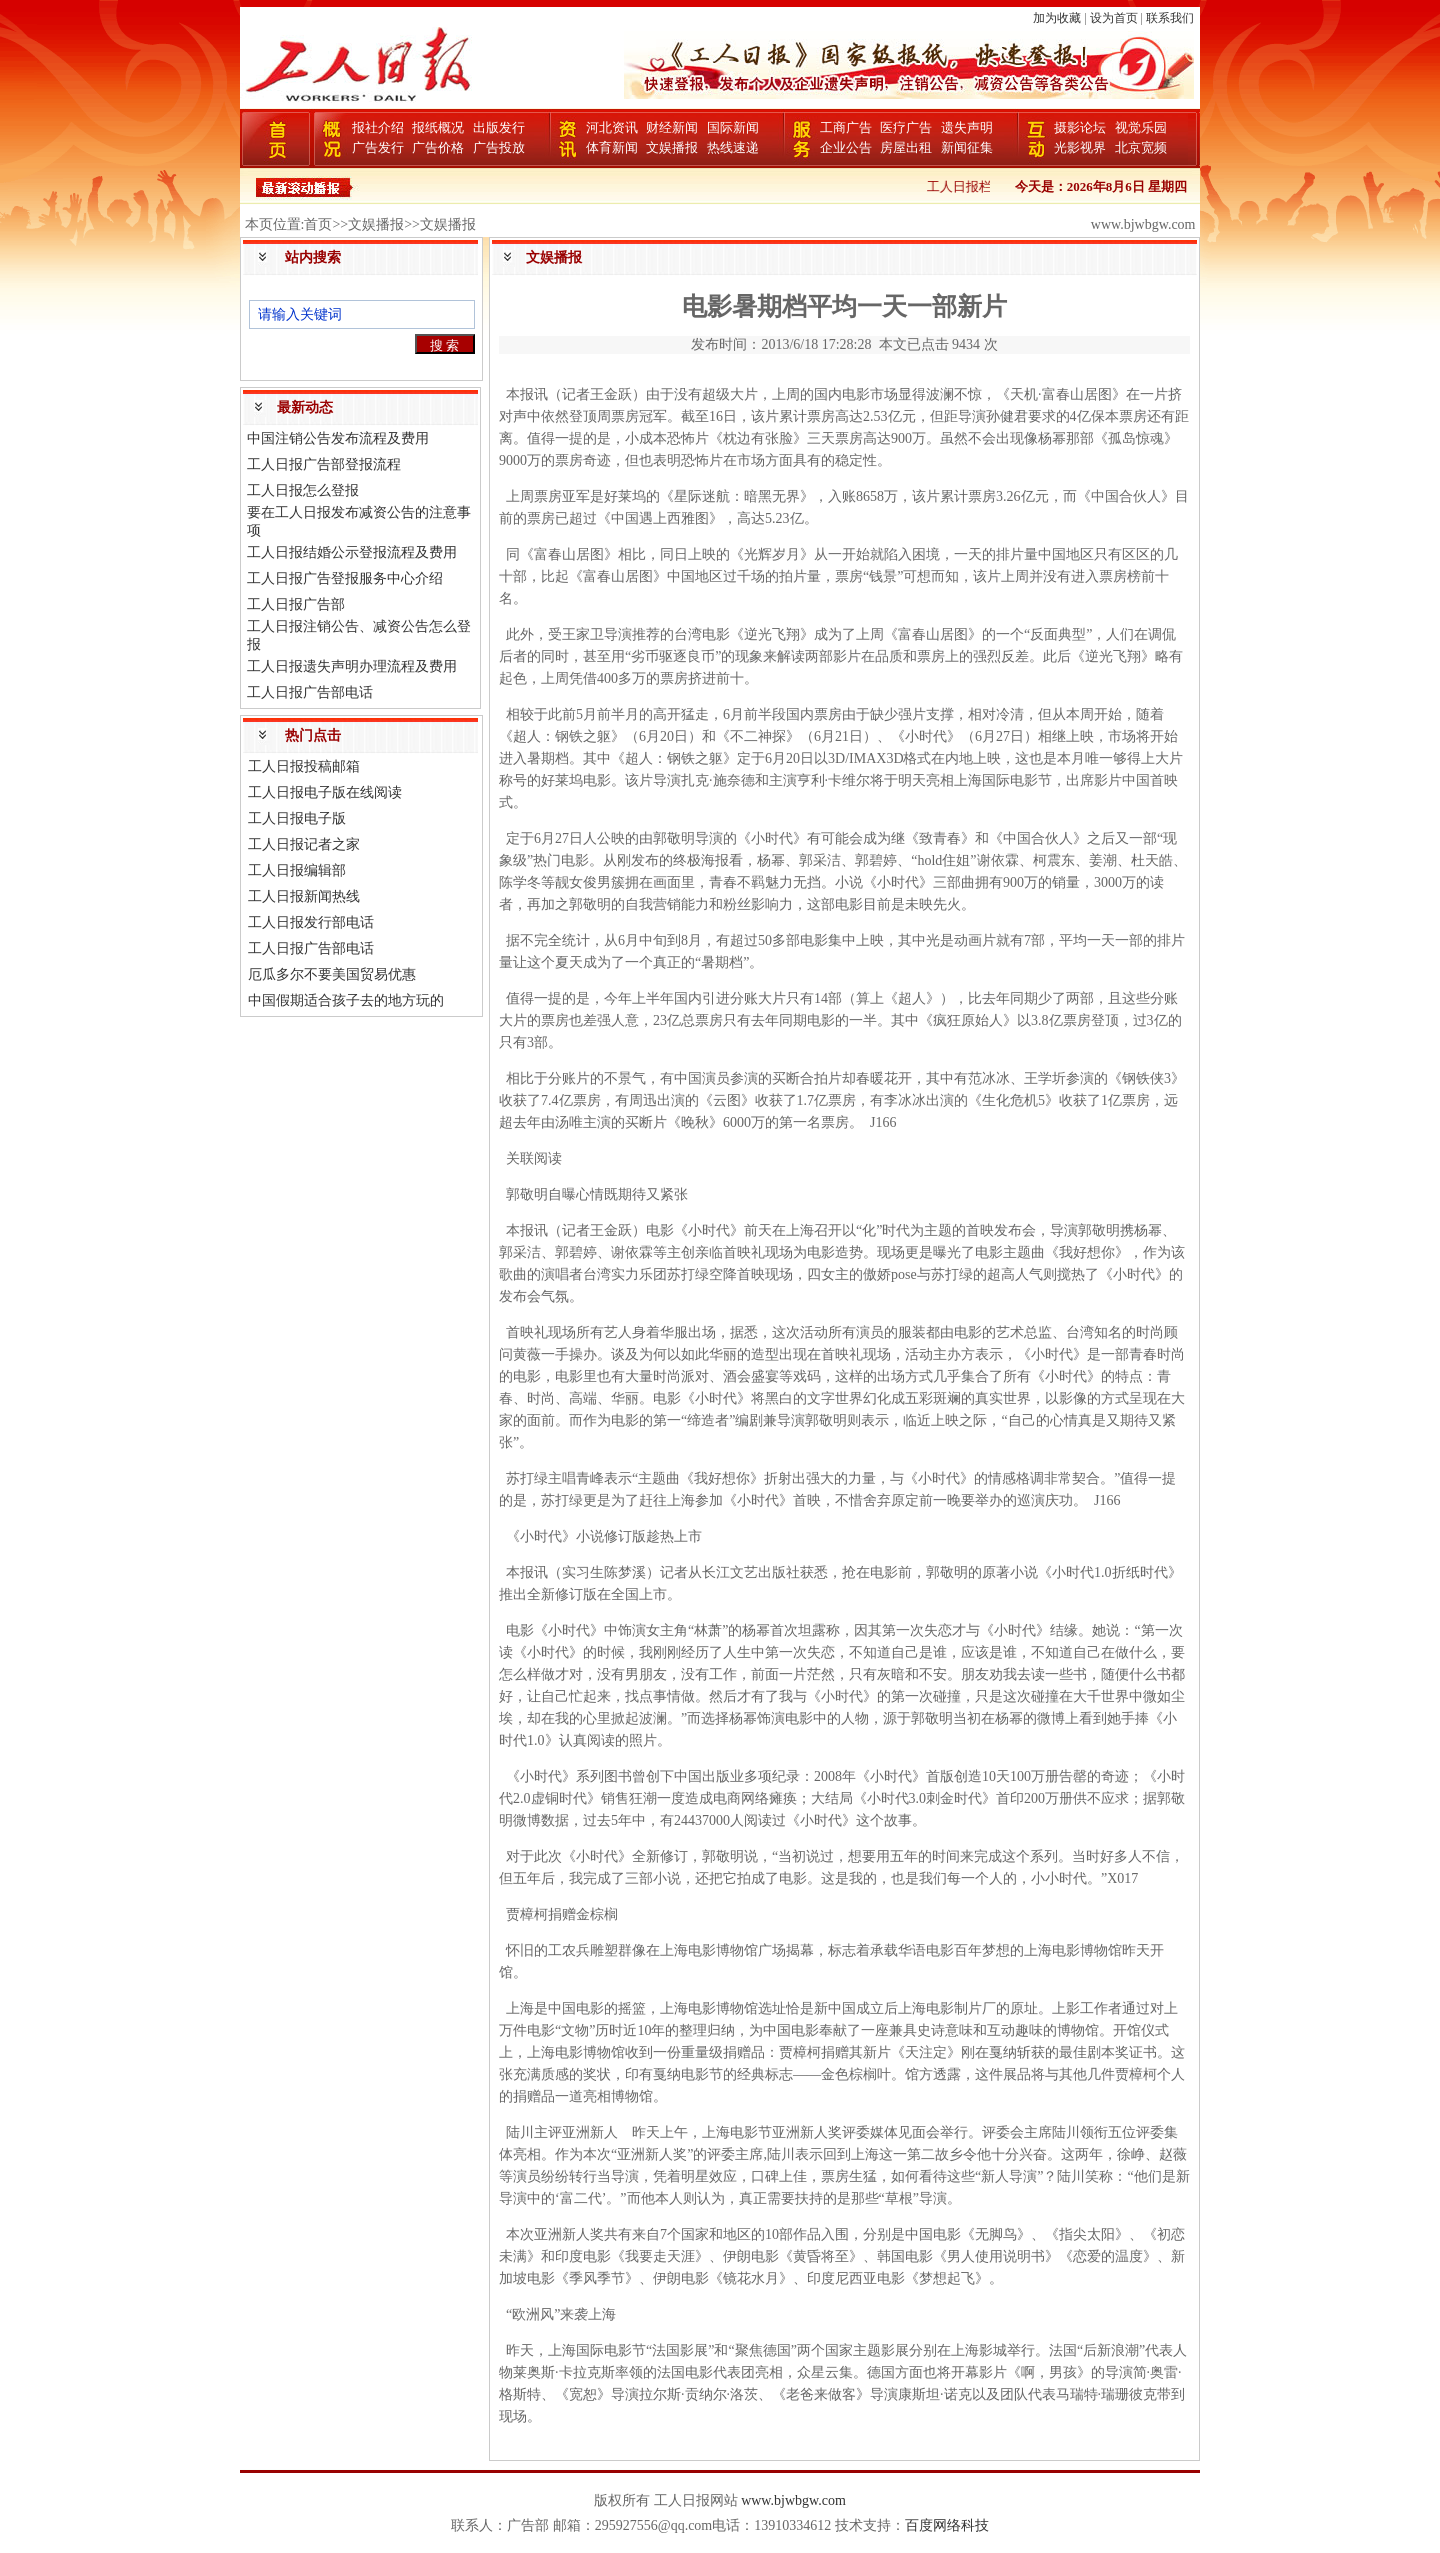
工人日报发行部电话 (311, 922)
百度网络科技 (947, 2525)
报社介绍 (378, 127)
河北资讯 (612, 127)
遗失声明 (967, 127)
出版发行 (499, 127)
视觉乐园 (1141, 127)
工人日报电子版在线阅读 (325, 792)
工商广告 (846, 127)
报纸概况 (438, 127)
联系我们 (1170, 18)
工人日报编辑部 (297, 870)
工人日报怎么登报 (303, 490)
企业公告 (846, 147)
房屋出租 (906, 147)
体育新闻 (612, 147)
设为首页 (1114, 18)
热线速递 (733, 147)
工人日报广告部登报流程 (324, 464)
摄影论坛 (1080, 127)
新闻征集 (967, 147)
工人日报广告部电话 (310, 692)
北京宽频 (1141, 147)
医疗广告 (906, 127)
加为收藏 (1057, 18)
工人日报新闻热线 (304, 896)
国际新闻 (733, 127)
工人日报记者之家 (304, 844)
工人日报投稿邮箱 (304, 766)
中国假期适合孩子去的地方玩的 (346, 1000)
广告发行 (378, 147)
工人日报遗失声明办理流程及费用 (352, 666)
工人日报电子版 (297, 818)
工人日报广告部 (296, 604)
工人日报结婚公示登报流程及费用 (352, 552)
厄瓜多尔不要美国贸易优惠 (332, 974)
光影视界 (1080, 147)
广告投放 (499, 147)
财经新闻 (672, 127)
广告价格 (438, 147)
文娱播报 (672, 147)
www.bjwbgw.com (793, 2500)
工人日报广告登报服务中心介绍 (345, 578)
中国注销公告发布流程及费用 (338, 438)
